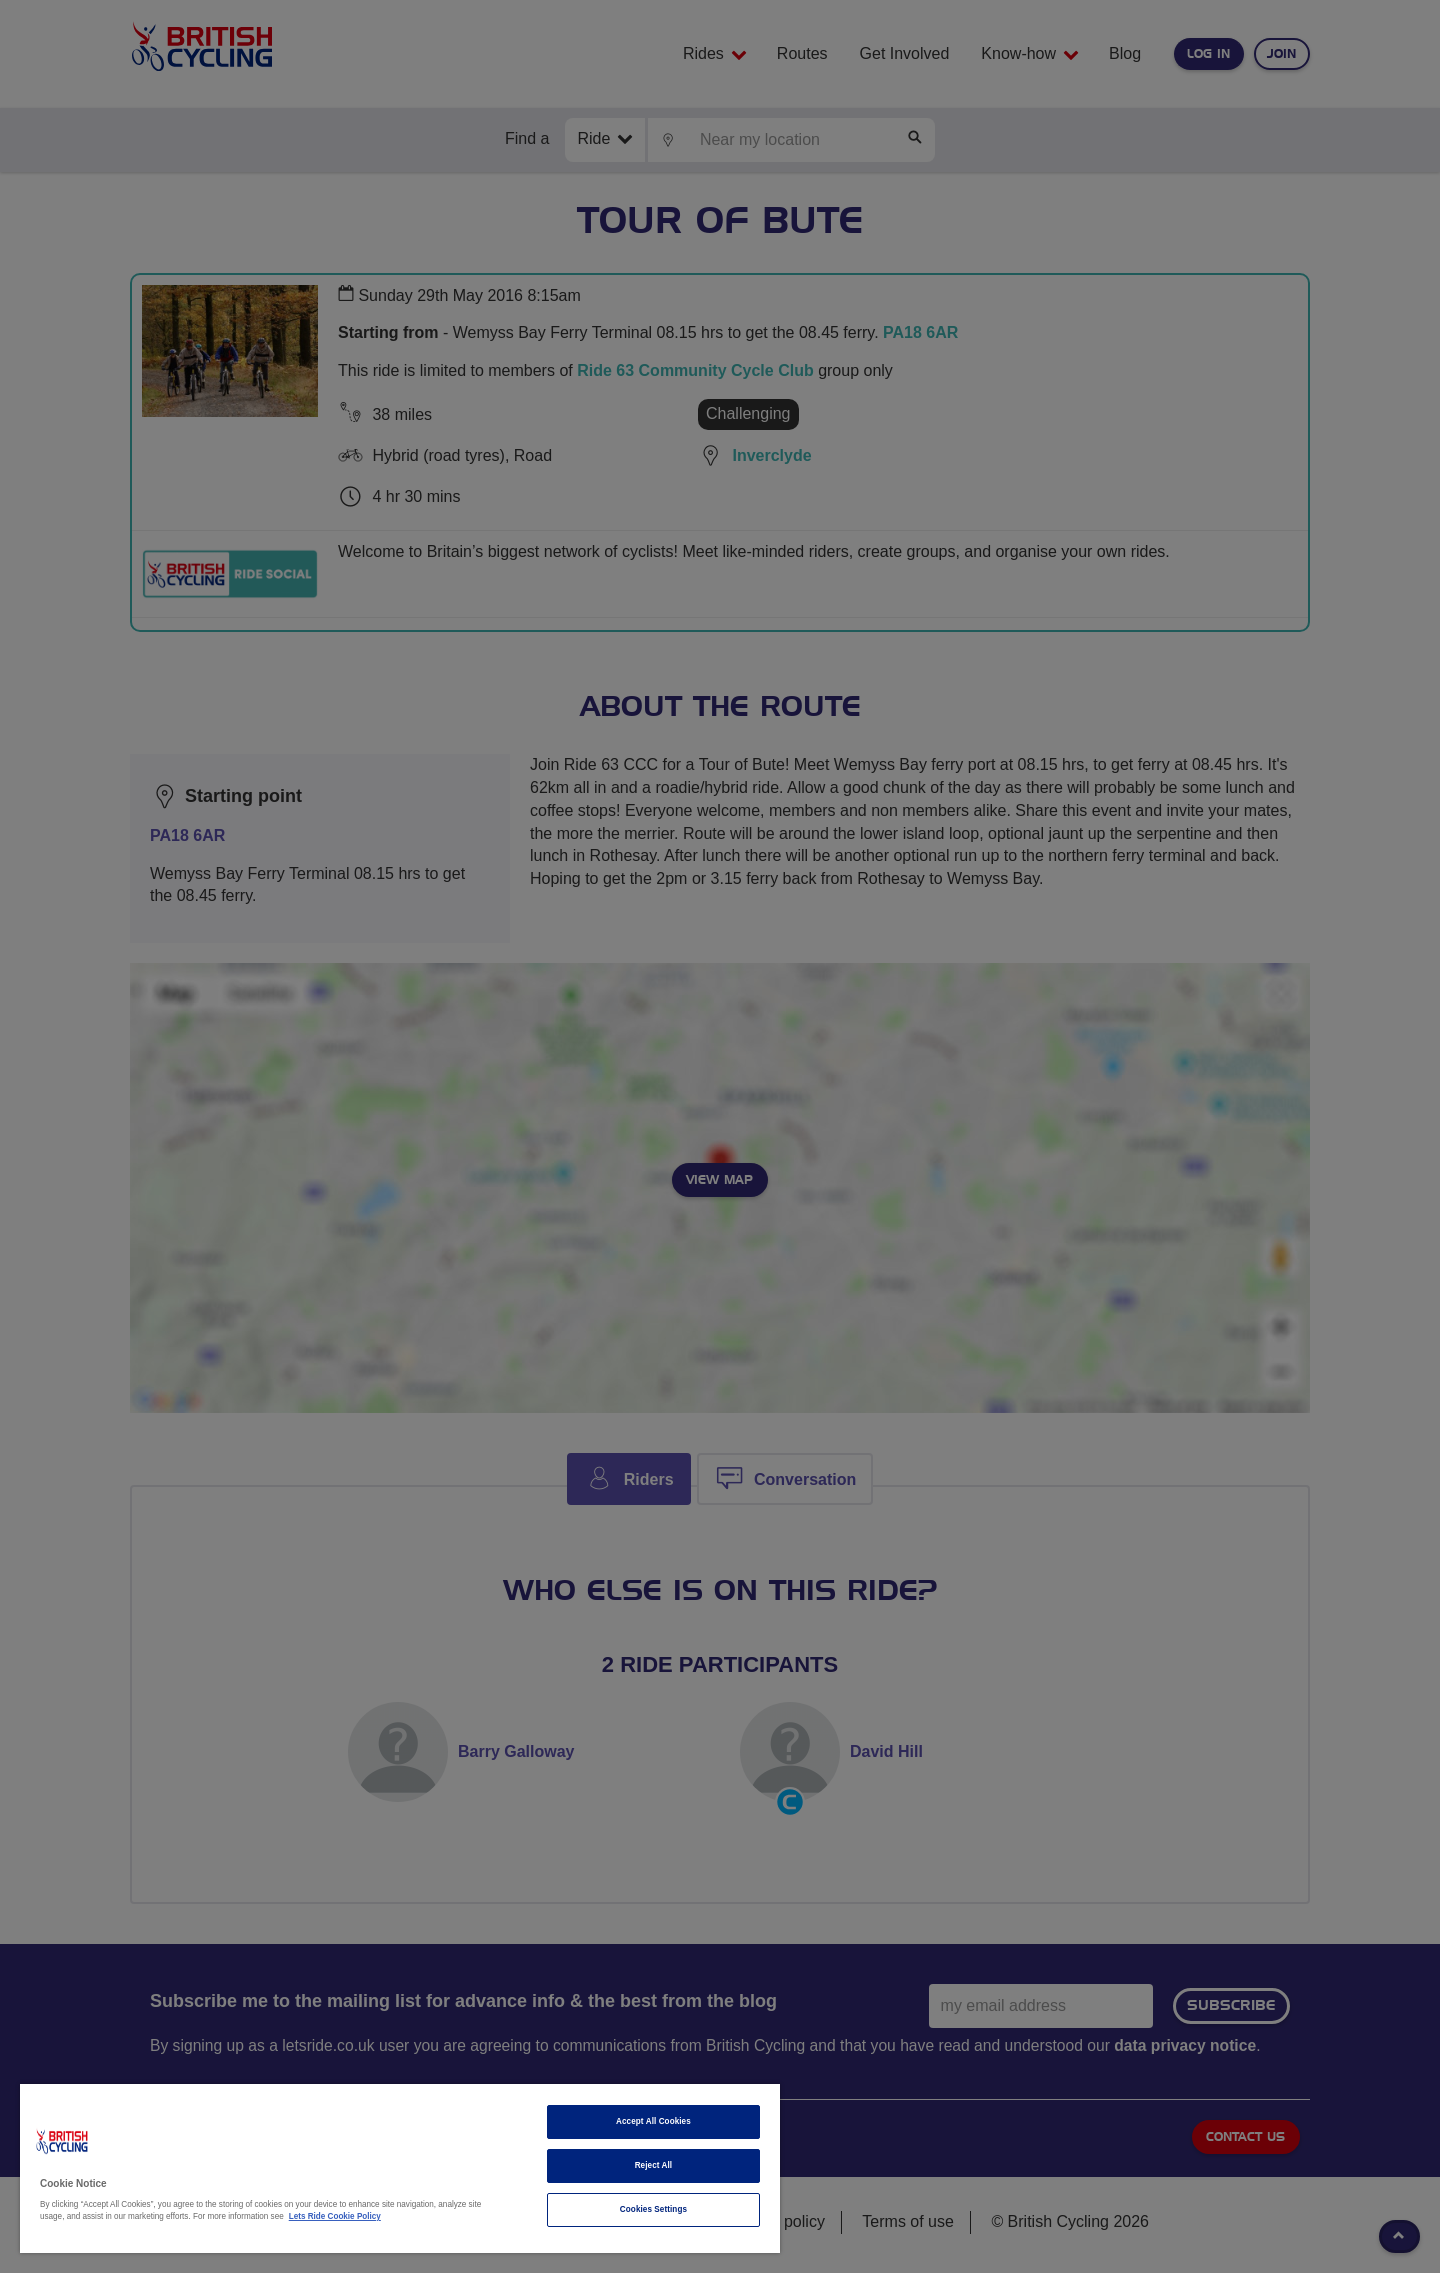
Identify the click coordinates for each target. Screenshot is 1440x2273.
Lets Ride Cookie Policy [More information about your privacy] (335, 2216)
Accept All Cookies (653, 2121)
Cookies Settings (653, 2209)
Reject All (654, 2165)
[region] (400, 2168)
